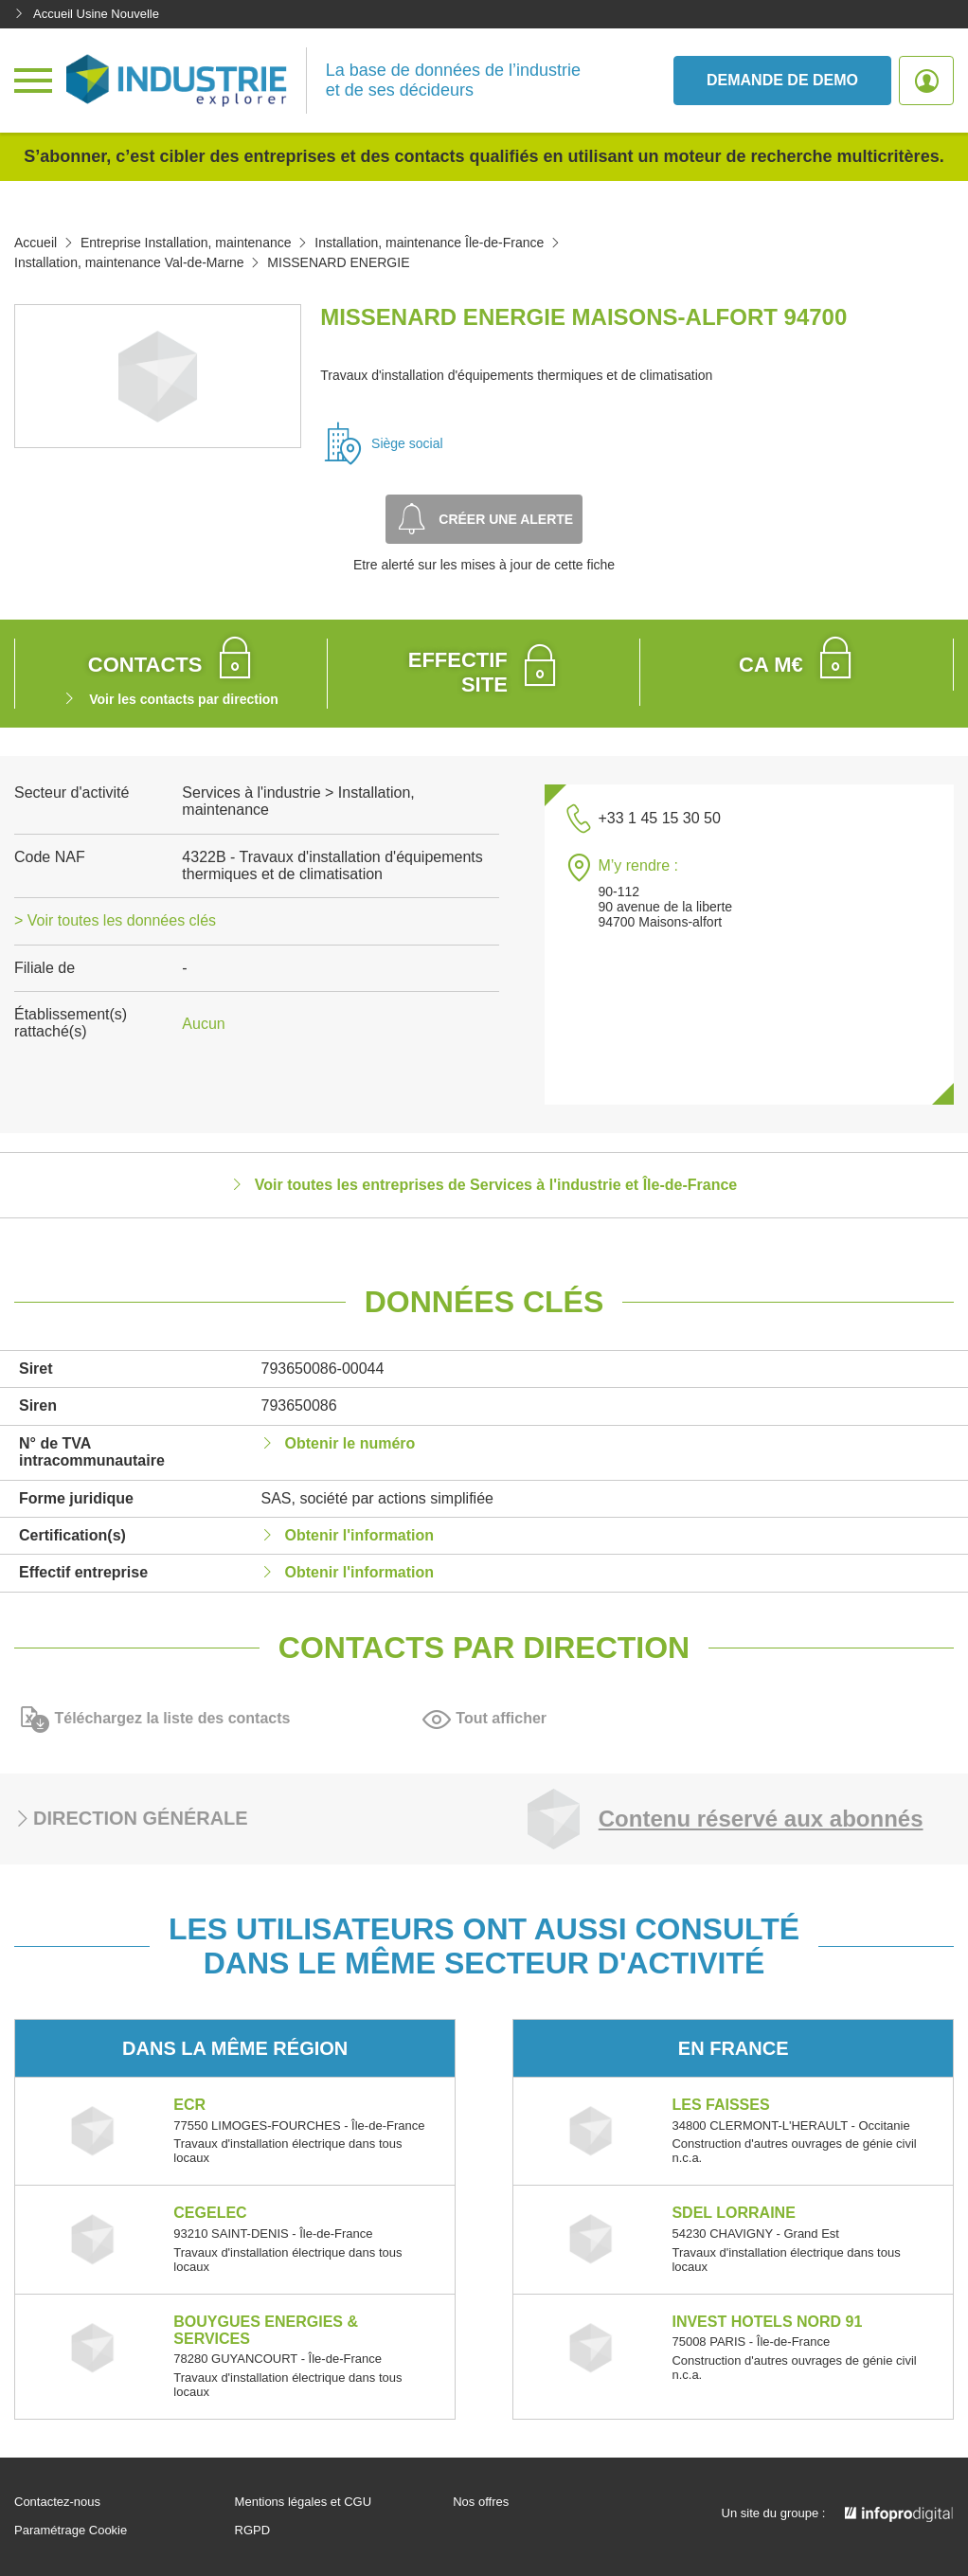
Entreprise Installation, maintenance (186, 242)
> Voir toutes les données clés (115, 920)
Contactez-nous (57, 2502)
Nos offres (481, 2502)
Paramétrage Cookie (70, 2530)
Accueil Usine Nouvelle (86, 14)
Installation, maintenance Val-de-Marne (129, 262)
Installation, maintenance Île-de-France (429, 242)
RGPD (253, 2530)
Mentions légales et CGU (303, 2502)
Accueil (35, 242)
